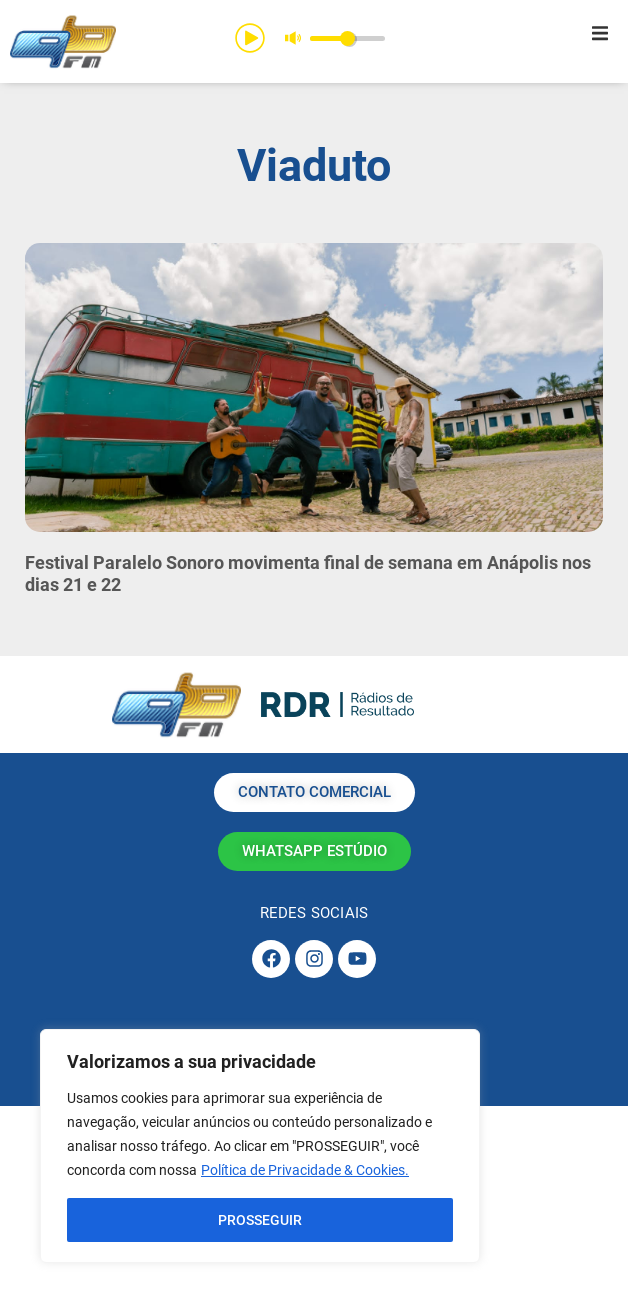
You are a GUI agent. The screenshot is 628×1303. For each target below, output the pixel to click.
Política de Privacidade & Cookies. (305, 1170)
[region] (260, 1146)
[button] (600, 33)
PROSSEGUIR (260, 1220)
